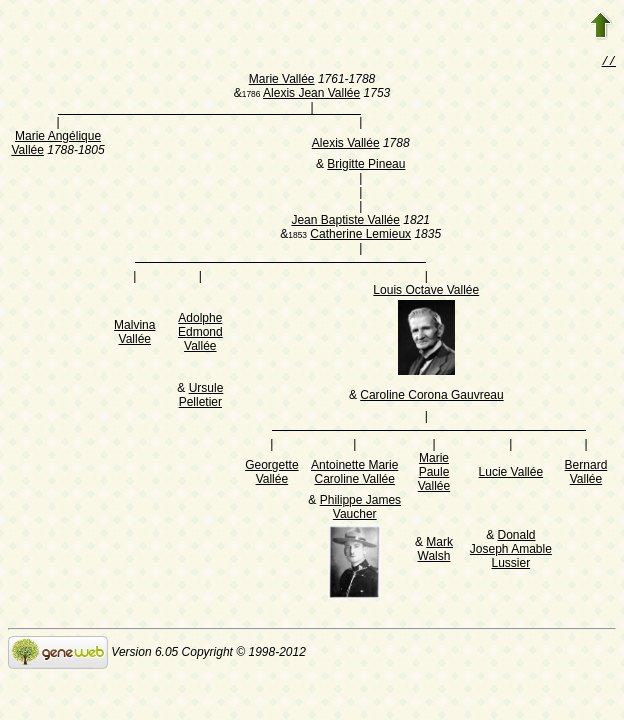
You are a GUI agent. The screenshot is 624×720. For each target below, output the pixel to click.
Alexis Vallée (346, 145)
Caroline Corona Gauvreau (431, 397)
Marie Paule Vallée (434, 474)
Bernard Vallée (586, 474)
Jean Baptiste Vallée (345, 222)
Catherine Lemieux (360, 236)
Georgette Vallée (271, 474)
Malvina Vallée (134, 334)
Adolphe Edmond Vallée (200, 334)
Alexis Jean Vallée (311, 95)
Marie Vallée (282, 81)
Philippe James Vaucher (360, 509)
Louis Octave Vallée (426, 292)
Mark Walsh (435, 551)
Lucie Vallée (511, 474)
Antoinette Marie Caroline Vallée (354, 474)
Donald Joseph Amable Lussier (511, 551)
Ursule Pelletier (201, 397)
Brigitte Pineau (366, 166)
